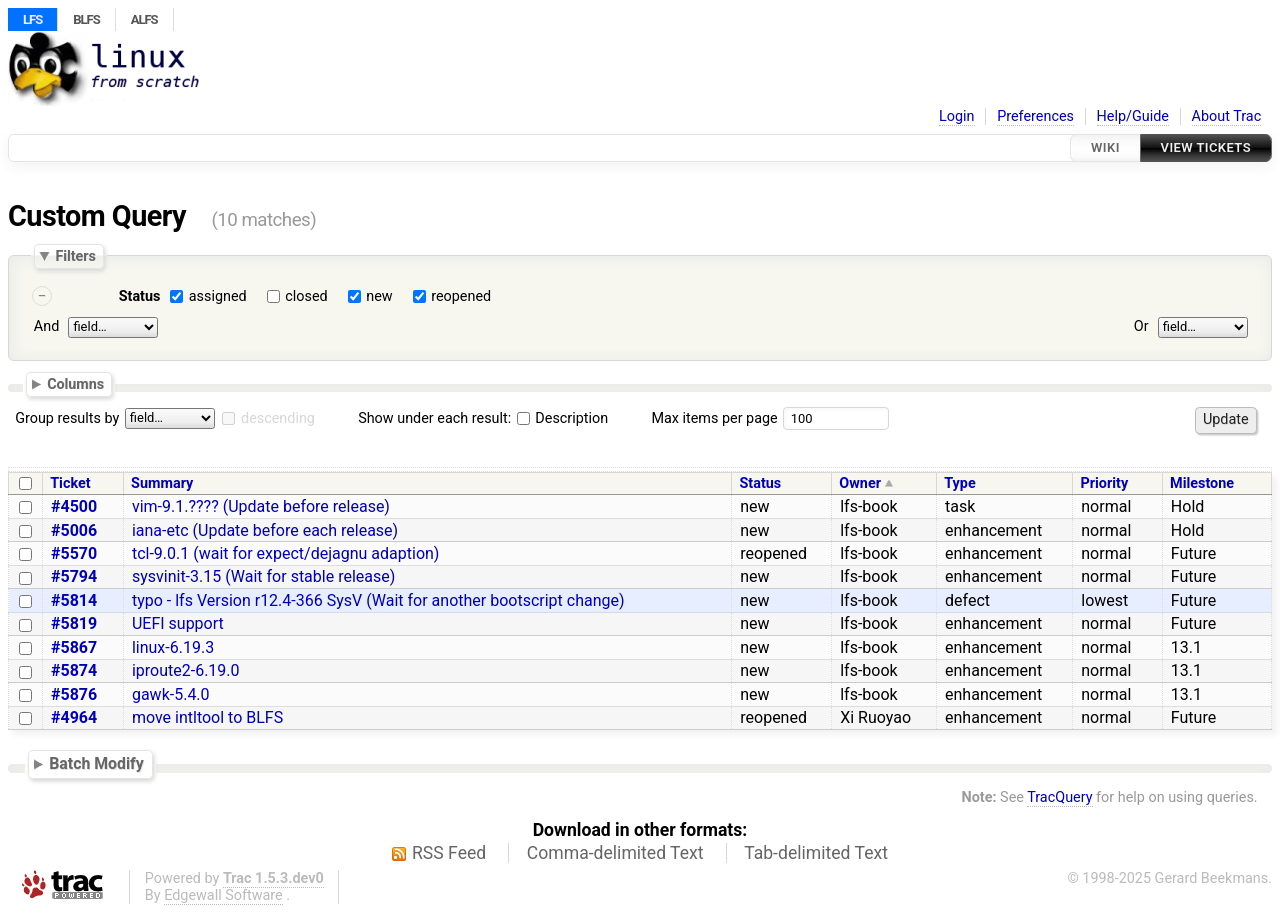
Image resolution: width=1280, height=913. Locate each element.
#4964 (74, 717)
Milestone (1202, 483)
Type (959, 483)
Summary (162, 483)
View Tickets (1206, 147)
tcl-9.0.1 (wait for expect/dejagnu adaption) (286, 553)
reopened (461, 296)
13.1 (1186, 647)
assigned (218, 296)
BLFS (86, 19)
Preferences (1035, 116)
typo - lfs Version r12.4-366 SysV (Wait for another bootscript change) (378, 600)
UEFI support (178, 623)
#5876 (74, 694)
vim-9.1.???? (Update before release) (261, 506)
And (46, 326)
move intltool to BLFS (207, 717)
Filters (75, 256)
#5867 (74, 647)
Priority (1104, 483)
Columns (75, 384)
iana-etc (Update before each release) (265, 530)
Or (1141, 326)
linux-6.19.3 (173, 647)
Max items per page (714, 418)
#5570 (74, 553)
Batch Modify (96, 763)
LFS (32, 19)
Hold (1187, 506)
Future (1193, 553)
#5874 (74, 670)
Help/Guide (1133, 116)
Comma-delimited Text (615, 853)
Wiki (1105, 147)
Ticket (70, 483)
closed (306, 296)
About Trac (1227, 116)
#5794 (74, 576)
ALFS (144, 19)
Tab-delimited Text (816, 853)
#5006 (74, 530)
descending (278, 418)
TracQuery (1059, 797)
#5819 (74, 623)
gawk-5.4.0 (171, 694)
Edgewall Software (223, 895)
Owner (860, 483)
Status (140, 296)
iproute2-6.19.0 (186, 670)
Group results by (67, 418)
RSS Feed (449, 853)
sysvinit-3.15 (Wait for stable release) (263, 576)
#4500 (74, 506)
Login (957, 116)
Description (562, 418)
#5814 (74, 600)
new (379, 296)
